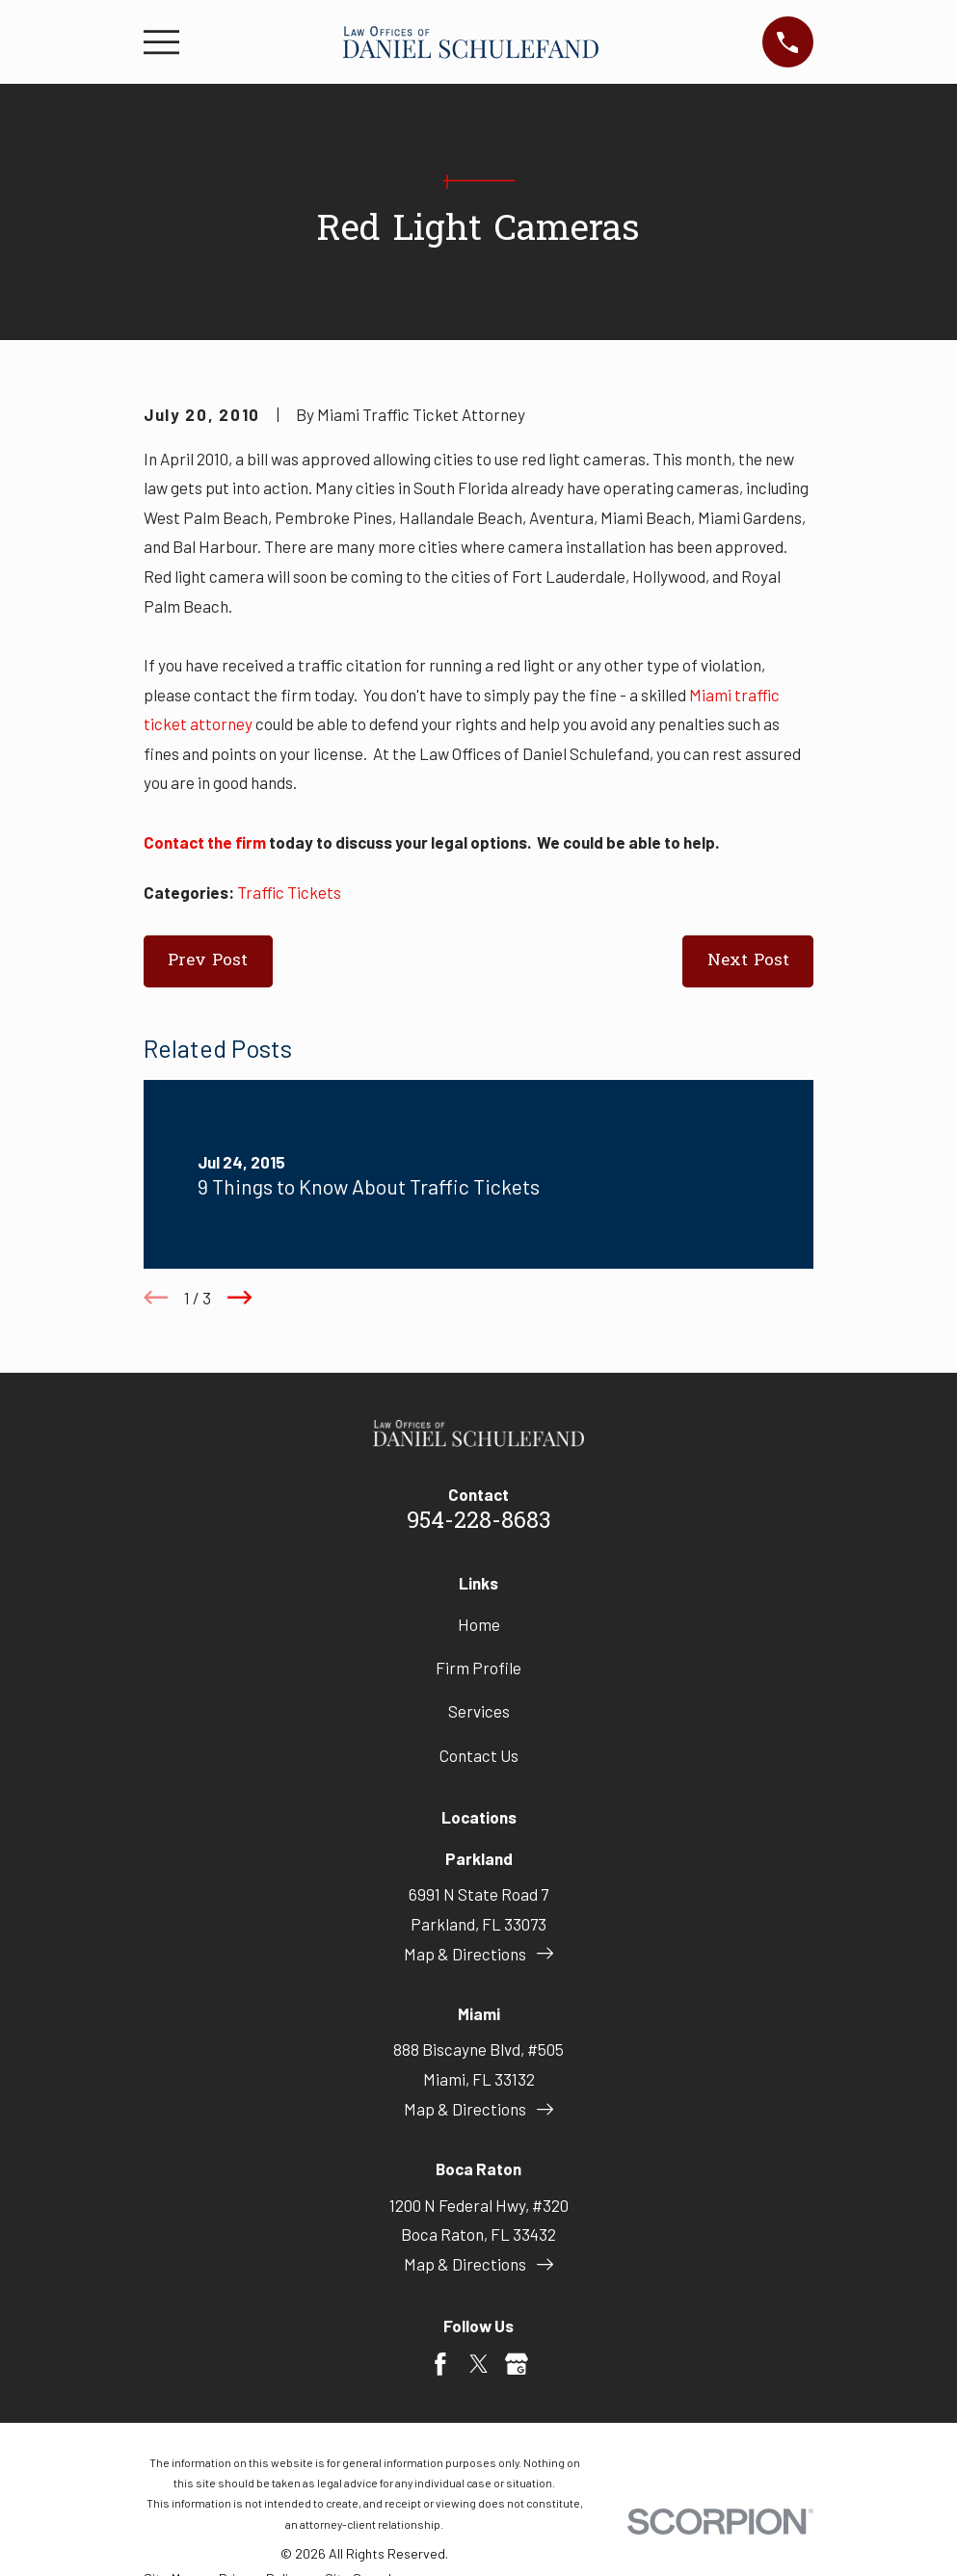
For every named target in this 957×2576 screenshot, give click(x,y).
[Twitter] (479, 2364)
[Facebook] (440, 2364)
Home (479, 1624)
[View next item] (240, 1297)
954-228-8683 (479, 1522)
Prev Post (208, 961)
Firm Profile (478, 1667)
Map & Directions (478, 1953)
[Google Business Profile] (516, 2364)
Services (479, 1711)
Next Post (748, 961)
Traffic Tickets (289, 892)
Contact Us (478, 1755)
